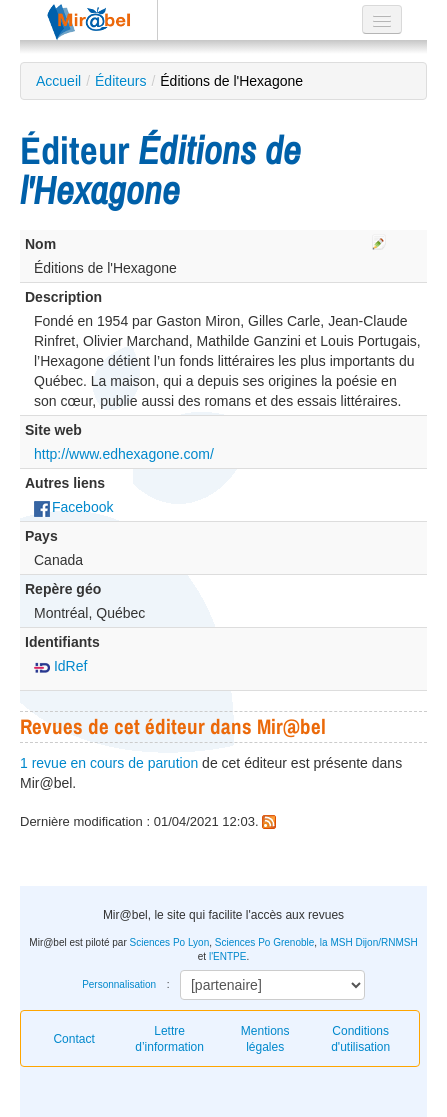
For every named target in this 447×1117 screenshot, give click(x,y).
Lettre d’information (169, 1039)
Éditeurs (120, 81)
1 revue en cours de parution (109, 763)
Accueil (58, 81)
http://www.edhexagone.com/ (124, 454)
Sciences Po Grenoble (265, 942)
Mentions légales (265, 1039)
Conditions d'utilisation (360, 1039)
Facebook (73, 507)
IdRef (60, 666)
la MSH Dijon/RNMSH (369, 942)
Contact (73, 1039)
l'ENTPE (227, 956)
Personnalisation (119, 984)
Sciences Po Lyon (170, 942)
